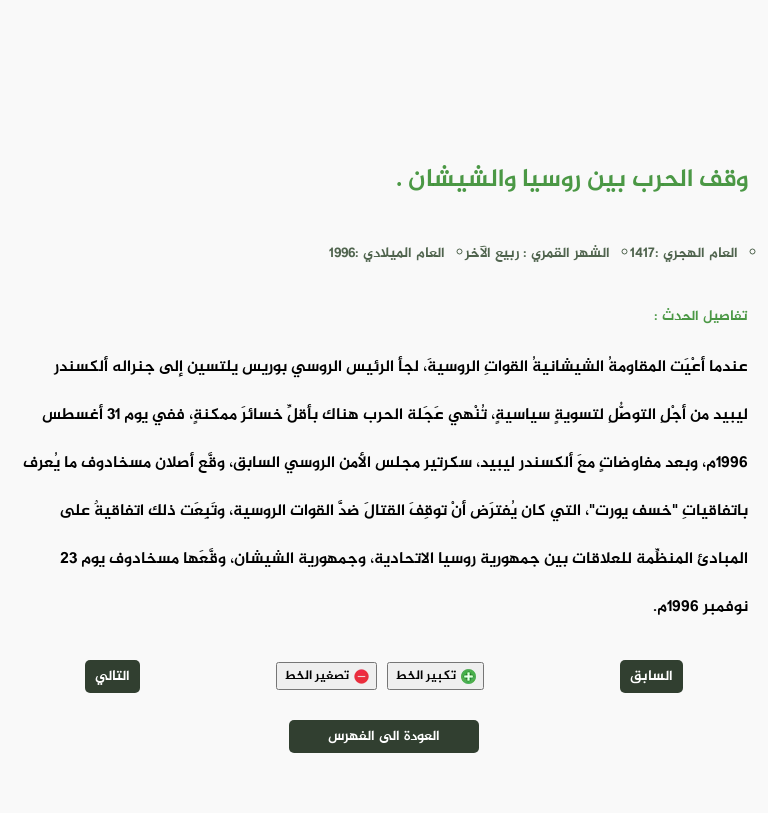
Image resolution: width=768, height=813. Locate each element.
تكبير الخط (435, 676)
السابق (651, 676)
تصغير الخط (326, 676)
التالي (112, 676)
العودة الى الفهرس (384, 736)
